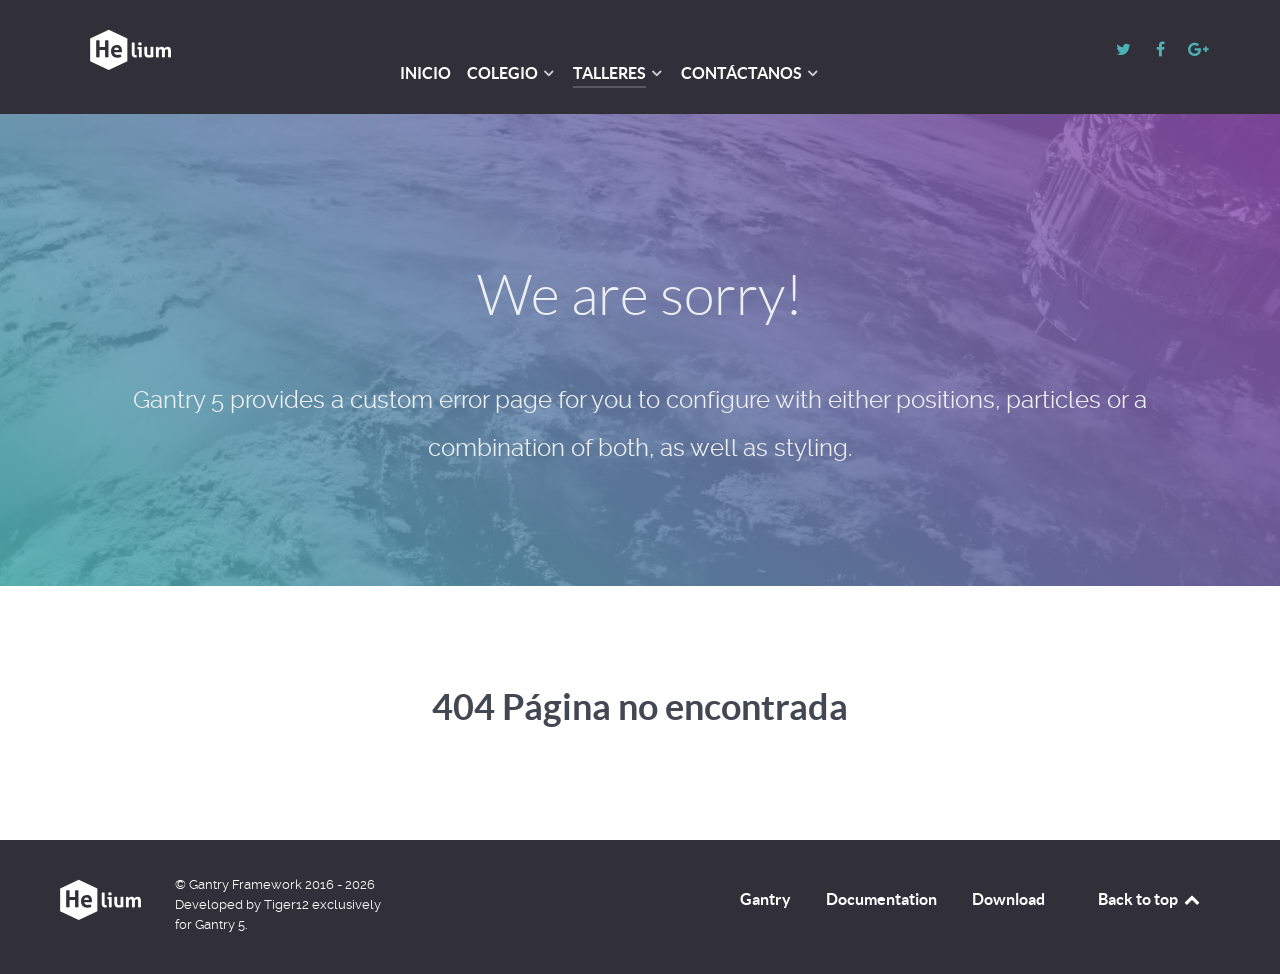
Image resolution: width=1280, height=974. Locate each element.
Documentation (881, 899)
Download (1008, 899)
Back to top (1150, 899)
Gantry (765, 899)
